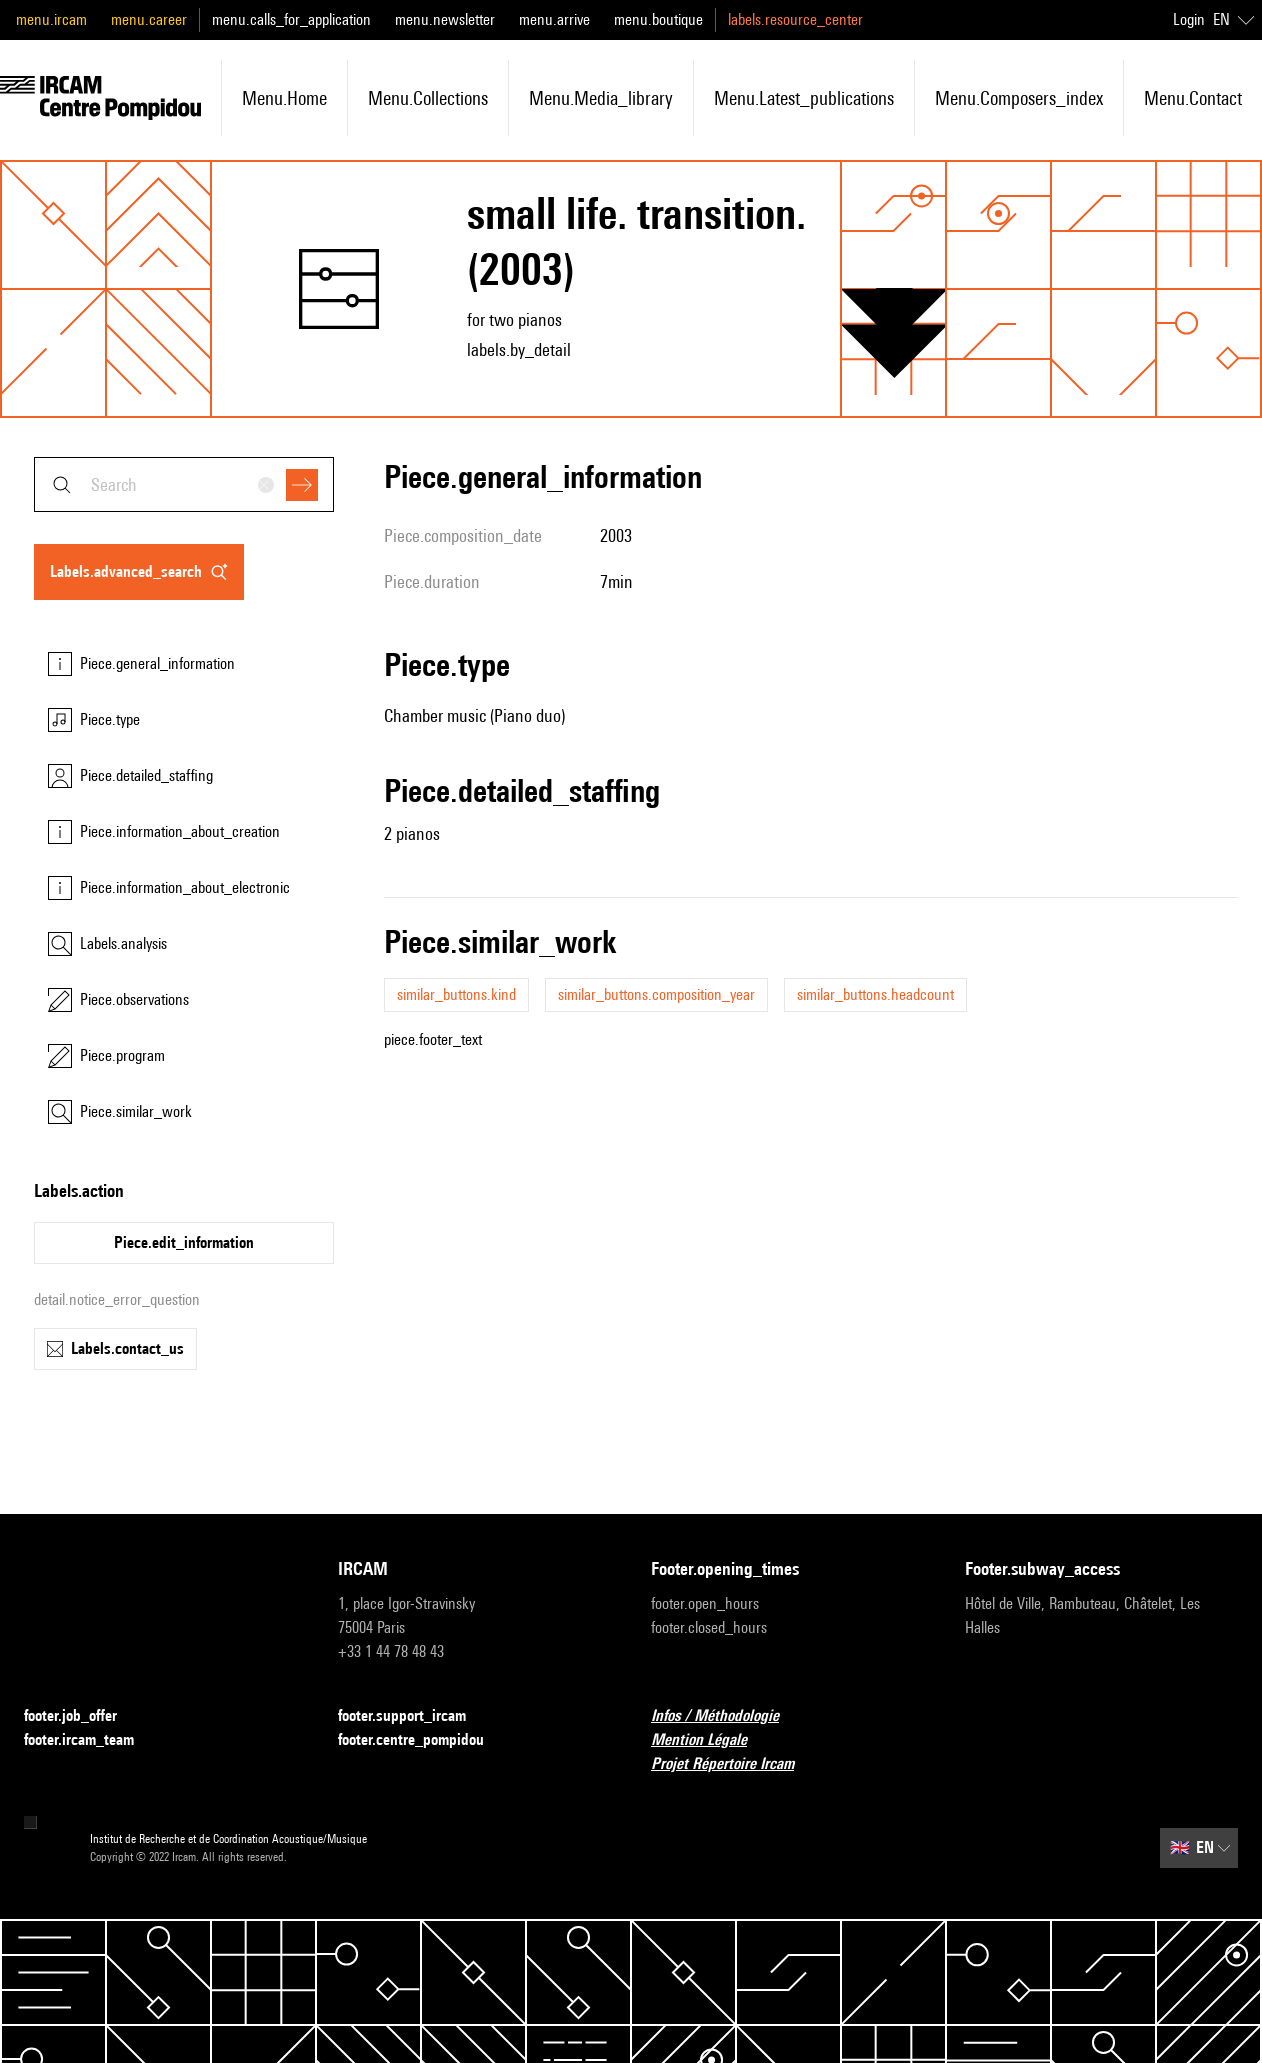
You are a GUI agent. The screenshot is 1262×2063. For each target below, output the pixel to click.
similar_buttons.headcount (875, 994)
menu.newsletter (445, 19)
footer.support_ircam (414, 1716)
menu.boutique (658, 19)
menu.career (149, 19)
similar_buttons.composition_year (656, 994)
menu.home (284, 98)
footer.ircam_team (91, 1740)
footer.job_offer (82, 1716)
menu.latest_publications (804, 98)
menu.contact (1193, 98)
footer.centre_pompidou (423, 1740)
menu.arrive (554, 19)
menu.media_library (601, 98)
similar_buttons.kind (456, 994)
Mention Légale (711, 1740)
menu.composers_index (1019, 98)
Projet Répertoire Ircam (734, 1764)
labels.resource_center (795, 19)
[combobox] (184, 484)
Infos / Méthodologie (727, 1716)
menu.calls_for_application (291, 19)
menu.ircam (51, 19)
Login (1189, 19)
